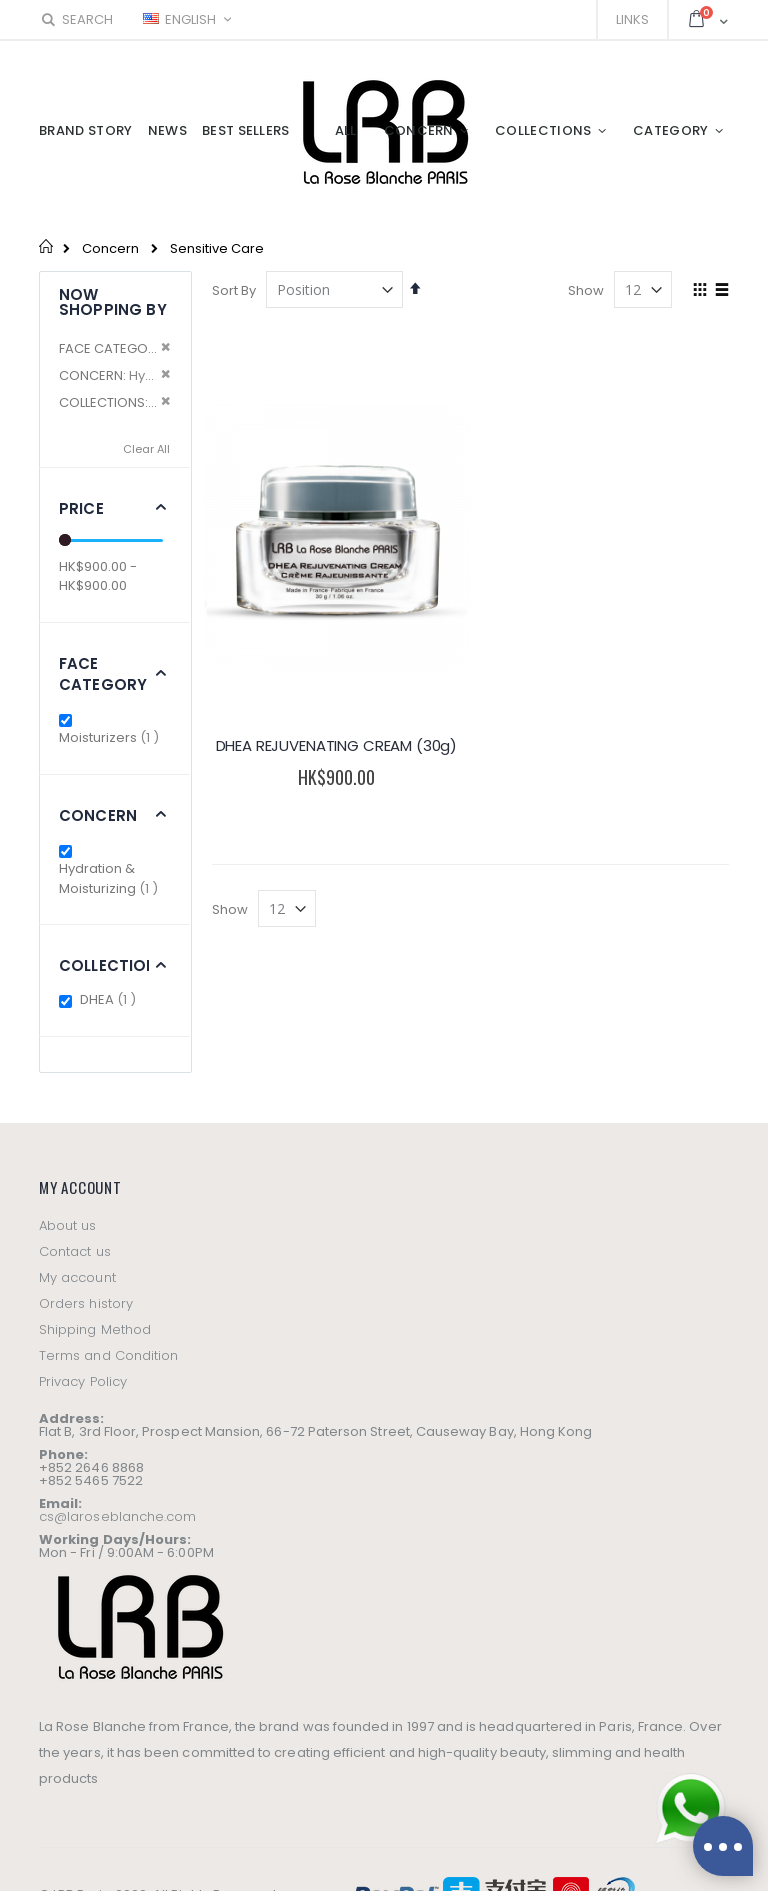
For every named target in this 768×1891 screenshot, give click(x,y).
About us (68, 1225)
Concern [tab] (98, 815)
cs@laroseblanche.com (117, 1516)
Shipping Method (95, 1329)
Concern (110, 248)
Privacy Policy (83, 1381)
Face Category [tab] (103, 674)
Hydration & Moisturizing (114, 878)
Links (632, 19)
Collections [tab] (113, 965)
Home (46, 246)
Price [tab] (81, 508)
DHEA (110, 999)
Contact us (75, 1251)
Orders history (86, 1303)
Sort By (234, 290)
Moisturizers (111, 737)
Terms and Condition (108, 1355)
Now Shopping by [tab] (113, 302)
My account (77, 1277)
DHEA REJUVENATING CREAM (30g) (337, 745)
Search (76, 19)
